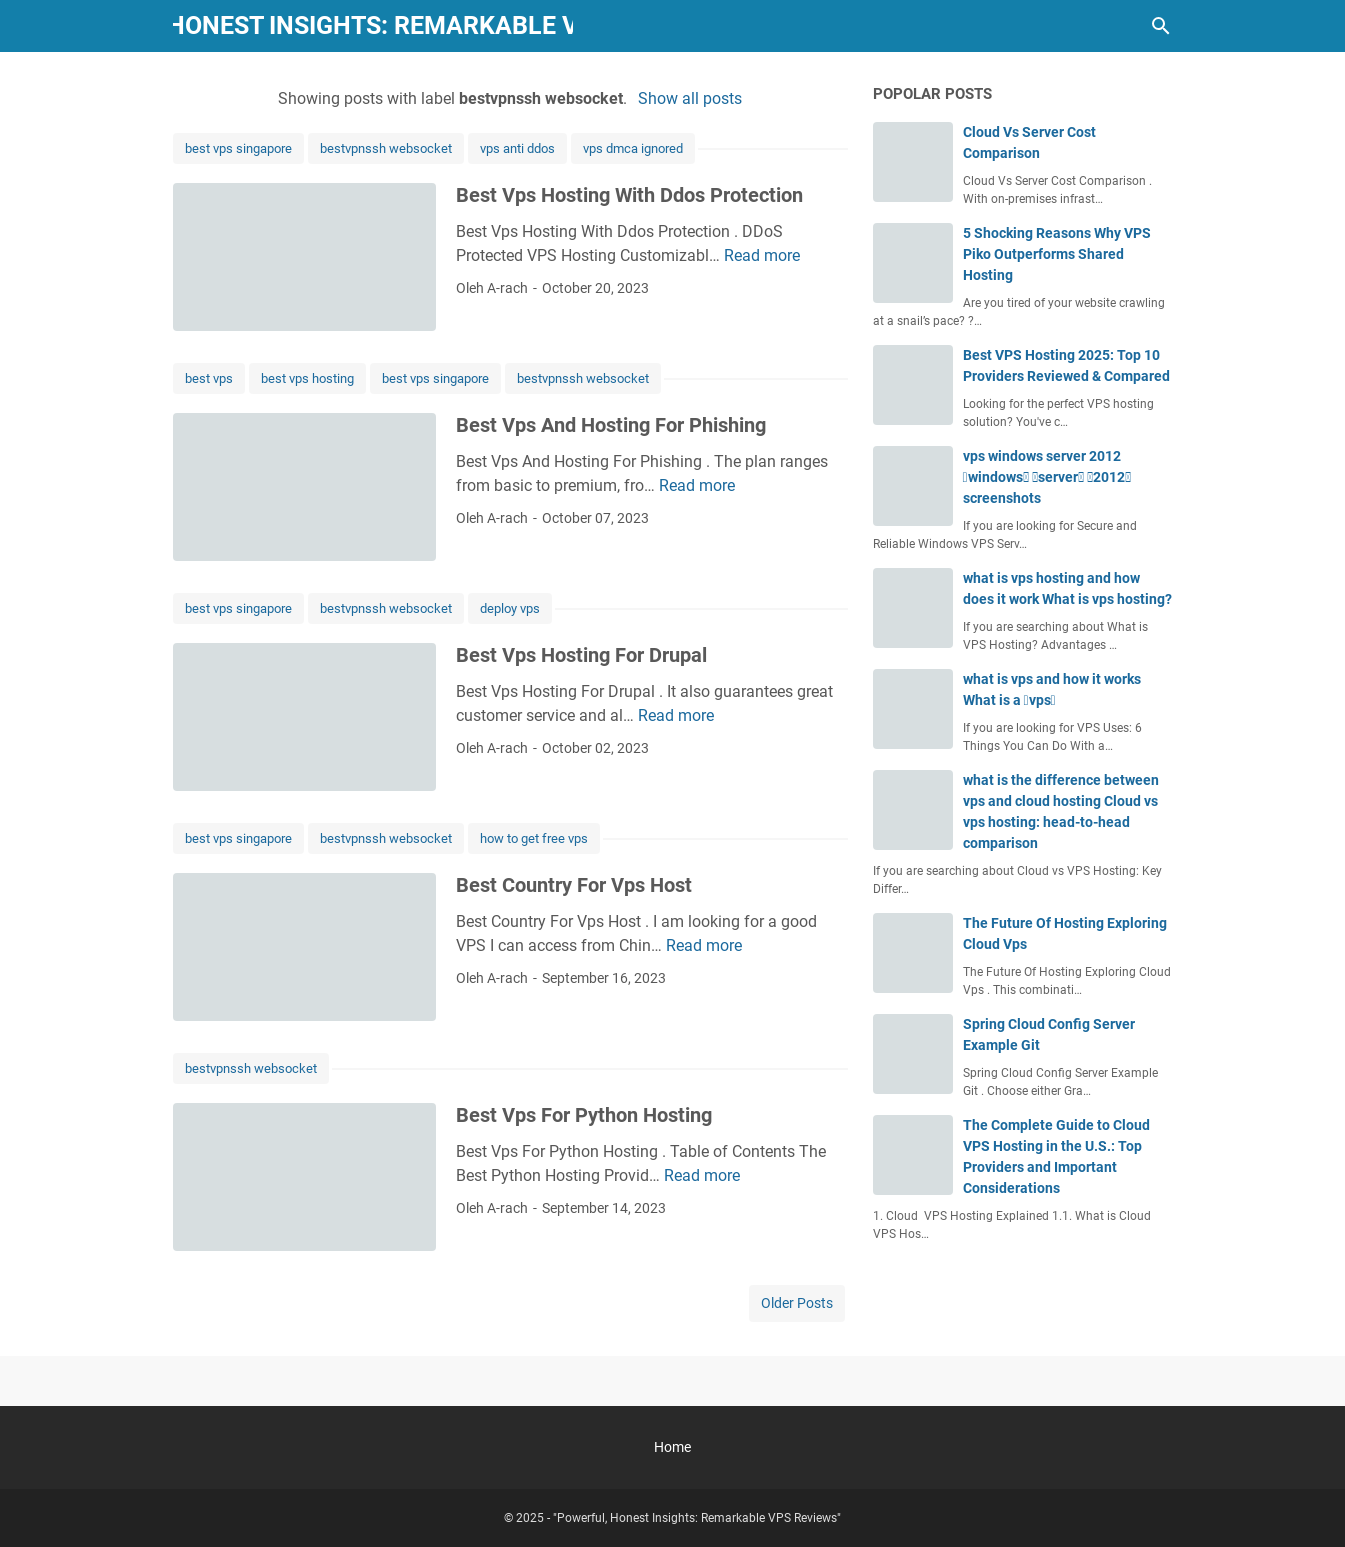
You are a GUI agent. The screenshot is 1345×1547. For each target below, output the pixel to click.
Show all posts (690, 98)
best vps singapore (238, 148)
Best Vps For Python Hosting (584, 1115)
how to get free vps (534, 838)
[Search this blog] (1161, 26)
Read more (762, 255)
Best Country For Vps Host (574, 885)
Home (672, 1447)
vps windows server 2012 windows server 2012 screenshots (1047, 477)
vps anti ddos (517, 148)
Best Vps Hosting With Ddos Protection (629, 195)
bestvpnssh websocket (386, 148)
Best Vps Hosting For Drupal (581, 655)
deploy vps (510, 608)
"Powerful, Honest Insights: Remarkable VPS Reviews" (372, 25)
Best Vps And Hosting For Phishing (611, 425)
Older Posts (797, 1303)
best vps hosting (307, 378)
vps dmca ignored (633, 148)
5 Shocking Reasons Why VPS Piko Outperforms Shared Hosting (1057, 254)
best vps (209, 378)
